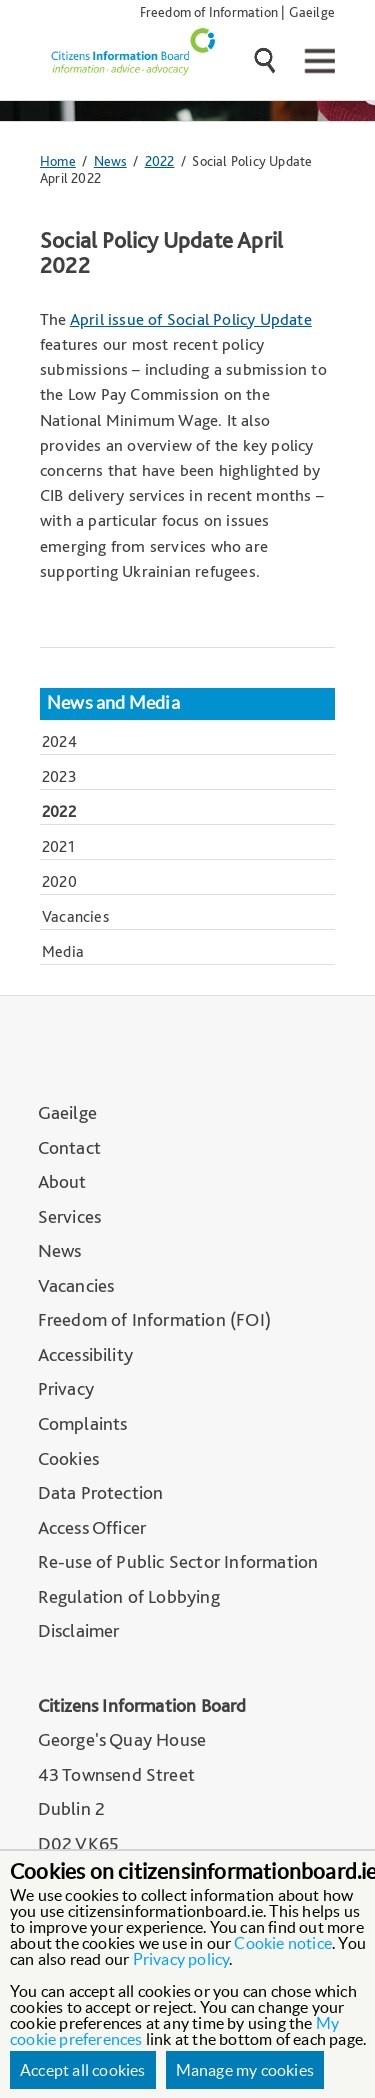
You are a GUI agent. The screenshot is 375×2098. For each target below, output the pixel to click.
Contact (69, 1147)
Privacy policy (181, 1959)
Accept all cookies (83, 2070)
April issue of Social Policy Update (191, 319)
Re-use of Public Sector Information (178, 1561)
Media (63, 951)
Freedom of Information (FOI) (155, 1319)
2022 (160, 160)
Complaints (83, 1423)
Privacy (66, 1388)
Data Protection (101, 1492)
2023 (59, 776)
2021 (58, 846)
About (62, 1181)
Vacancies (75, 916)
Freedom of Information (209, 11)
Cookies (68, 1458)
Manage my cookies (245, 2070)
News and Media (113, 703)
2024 (59, 741)
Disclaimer (79, 1630)
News (110, 160)
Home (58, 160)
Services (70, 1216)
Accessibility (86, 1354)
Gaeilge (312, 11)
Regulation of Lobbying (129, 1596)
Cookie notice (283, 1943)
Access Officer (92, 1527)
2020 (59, 881)
